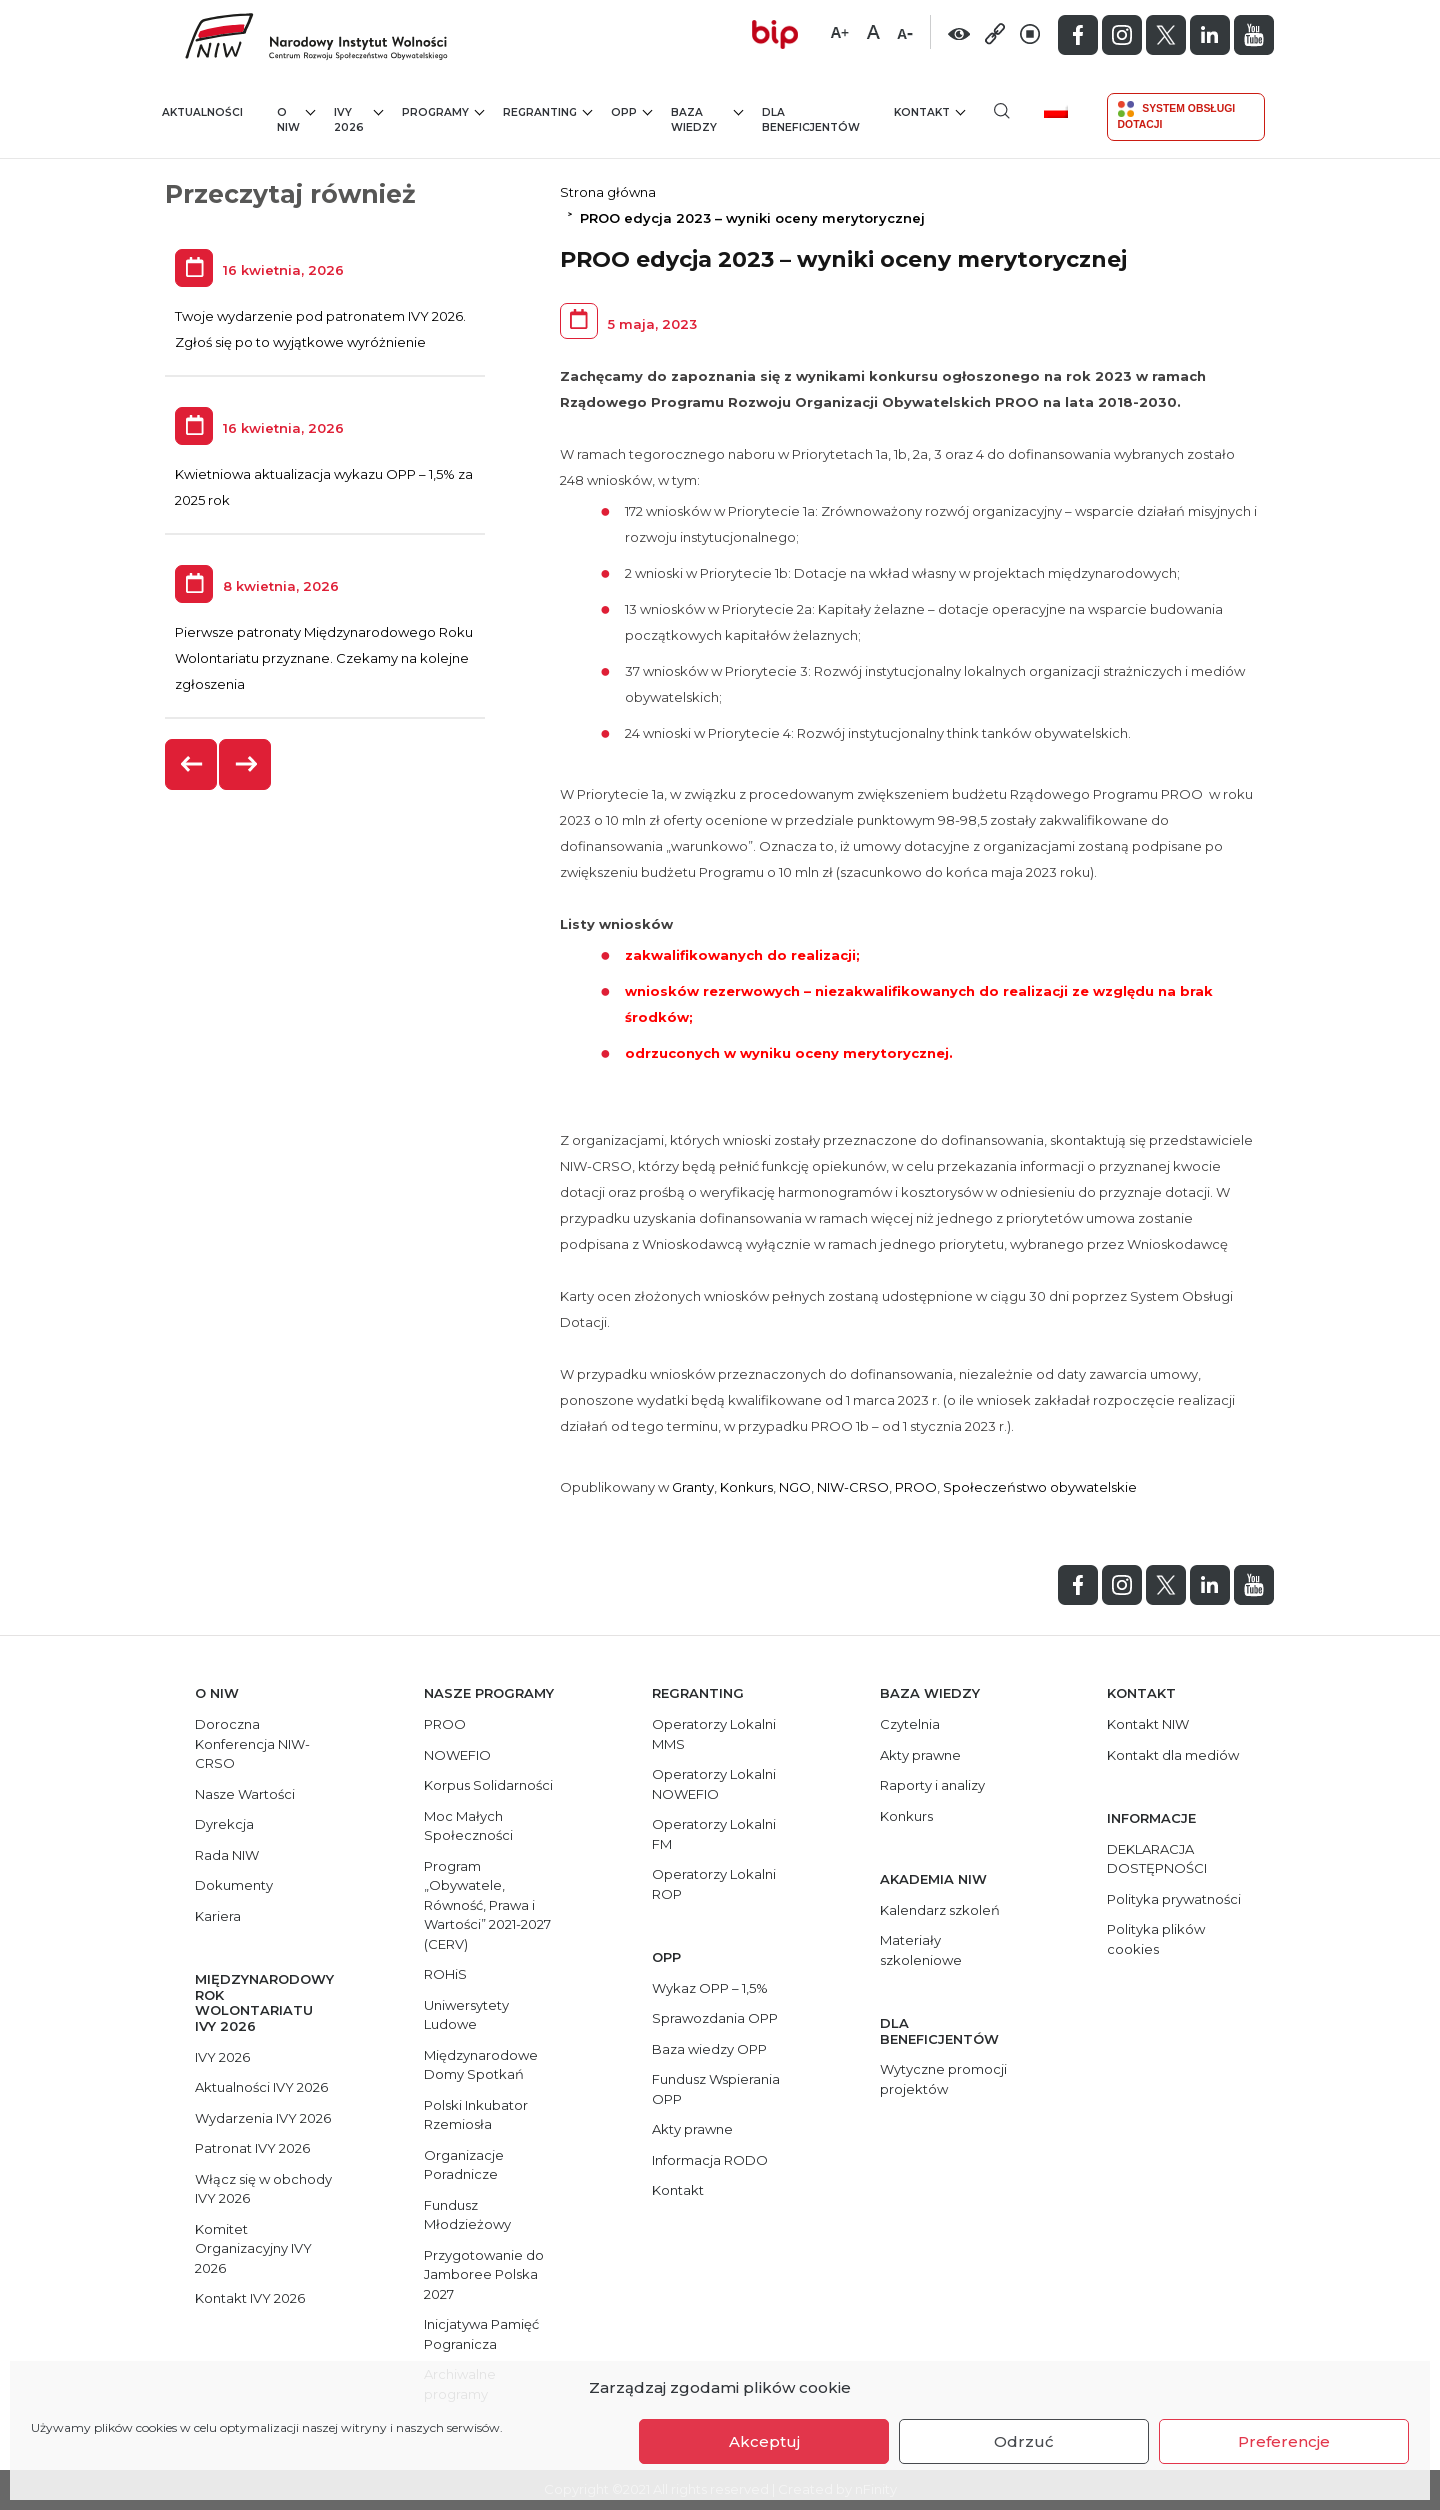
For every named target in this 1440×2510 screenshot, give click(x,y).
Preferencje (1284, 2441)
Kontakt (929, 111)
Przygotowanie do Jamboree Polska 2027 (484, 2274)
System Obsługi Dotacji (1177, 115)
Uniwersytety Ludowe (466, 2015)
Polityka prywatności (1174, 1899)
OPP (631, 111)
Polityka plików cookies (1156, 1939)
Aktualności (202, 112)
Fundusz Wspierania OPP (716, 2089)
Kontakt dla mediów (1173, 1755)
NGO (795, 1487)
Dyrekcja (224, 1824)
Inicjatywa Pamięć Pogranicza (481, 2334)
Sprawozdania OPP (715, 2018)
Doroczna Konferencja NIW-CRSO (252, 1743)
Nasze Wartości (245, 1794)
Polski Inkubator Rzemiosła (476, 2115)
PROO (916, 1487)
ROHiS (445, 1974)
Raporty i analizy (932, 1785)
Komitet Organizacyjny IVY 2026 (253, 2248)
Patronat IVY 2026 (252, 2148)
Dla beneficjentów (811, 120)
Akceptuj (764, 2441)
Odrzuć (1024, 2441)
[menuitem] (1063, 110)
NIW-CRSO (853, 1487)
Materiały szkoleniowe (921, 1950)
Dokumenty (234, 1885)
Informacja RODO (710, 2160)
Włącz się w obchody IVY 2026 (263, 2189)
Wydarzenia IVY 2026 (263, 2118)
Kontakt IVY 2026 (250, 2298)
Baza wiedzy (707, 119)
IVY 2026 (358, 119)
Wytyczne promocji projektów (943, 2079)
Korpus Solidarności (488, 1785)
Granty (693, 1487)
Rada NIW (227, 1855)
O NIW (296, 119)
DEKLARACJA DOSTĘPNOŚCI (1157, 1859)
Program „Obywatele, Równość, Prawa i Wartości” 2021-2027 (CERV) (487, 1905)
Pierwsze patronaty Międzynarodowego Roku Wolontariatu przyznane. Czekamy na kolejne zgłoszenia (324, 658)
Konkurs (746, 1487)
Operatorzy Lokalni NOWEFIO (714, 1784)
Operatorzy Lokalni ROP (714, 1884)
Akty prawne (692, 2129)
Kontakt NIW (1148, 1724)
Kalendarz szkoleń (940, 1910)
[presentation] (192, 764)
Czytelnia (910, 1724)
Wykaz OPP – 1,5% (710, 1988)
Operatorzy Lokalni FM (714, 1834)
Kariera (218, 1916)
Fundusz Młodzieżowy (467, 2215)
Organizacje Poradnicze (464, 2165)
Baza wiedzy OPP (709, 2049)
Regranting (547, 111)
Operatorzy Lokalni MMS (714, 1734)
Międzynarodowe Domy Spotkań (481, 2065)
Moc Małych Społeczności (468, 1826)
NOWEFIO (457, 1755)
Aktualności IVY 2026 (261, 2087)
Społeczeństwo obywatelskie (1040, 1487)
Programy (443, 111)
